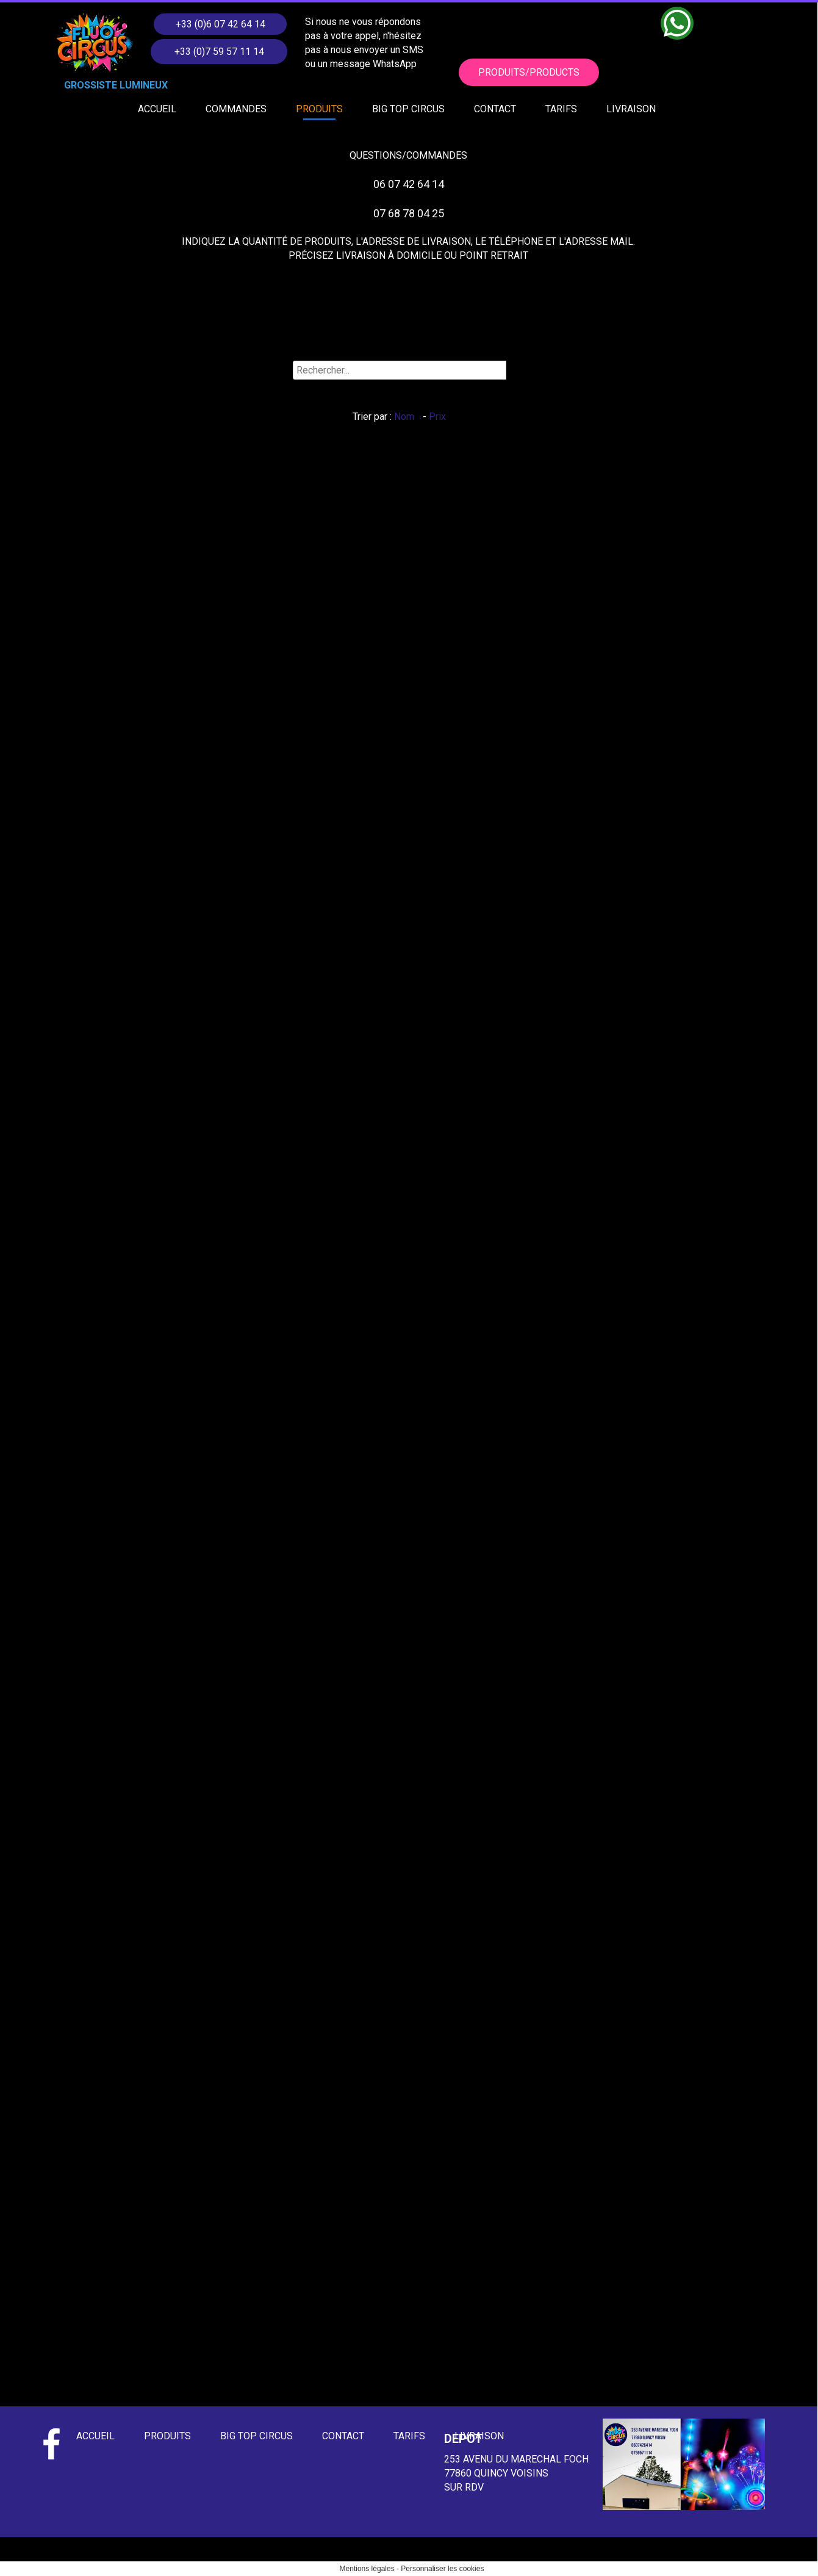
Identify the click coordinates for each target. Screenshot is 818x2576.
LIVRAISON (631, 109)
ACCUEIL (157, 109)
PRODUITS (319, 109)
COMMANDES (236, 109)
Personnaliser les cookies (442, 2568)
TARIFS (561, 109)
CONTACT (495, 109)
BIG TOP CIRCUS (408, 109)
